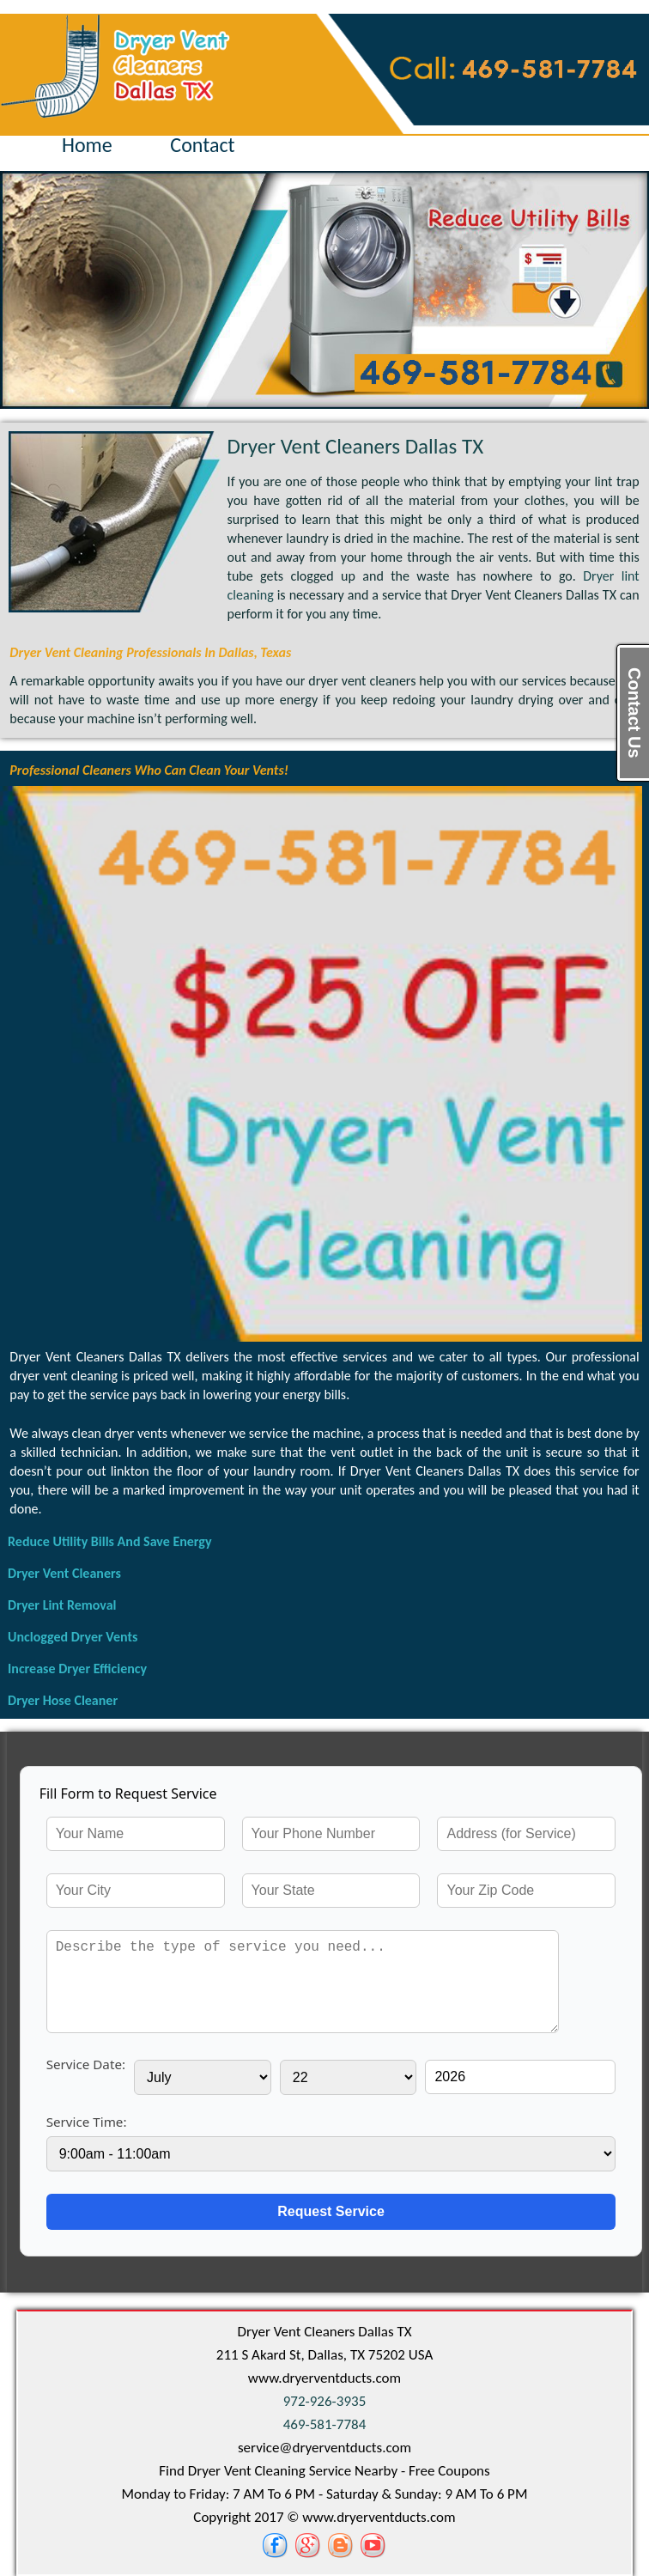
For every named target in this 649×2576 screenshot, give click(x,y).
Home (87, 144)
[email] (324, 2448)
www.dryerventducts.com (324, 2378)
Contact (202, 144)
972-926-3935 (325, 2401)
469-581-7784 (325, 2424)
